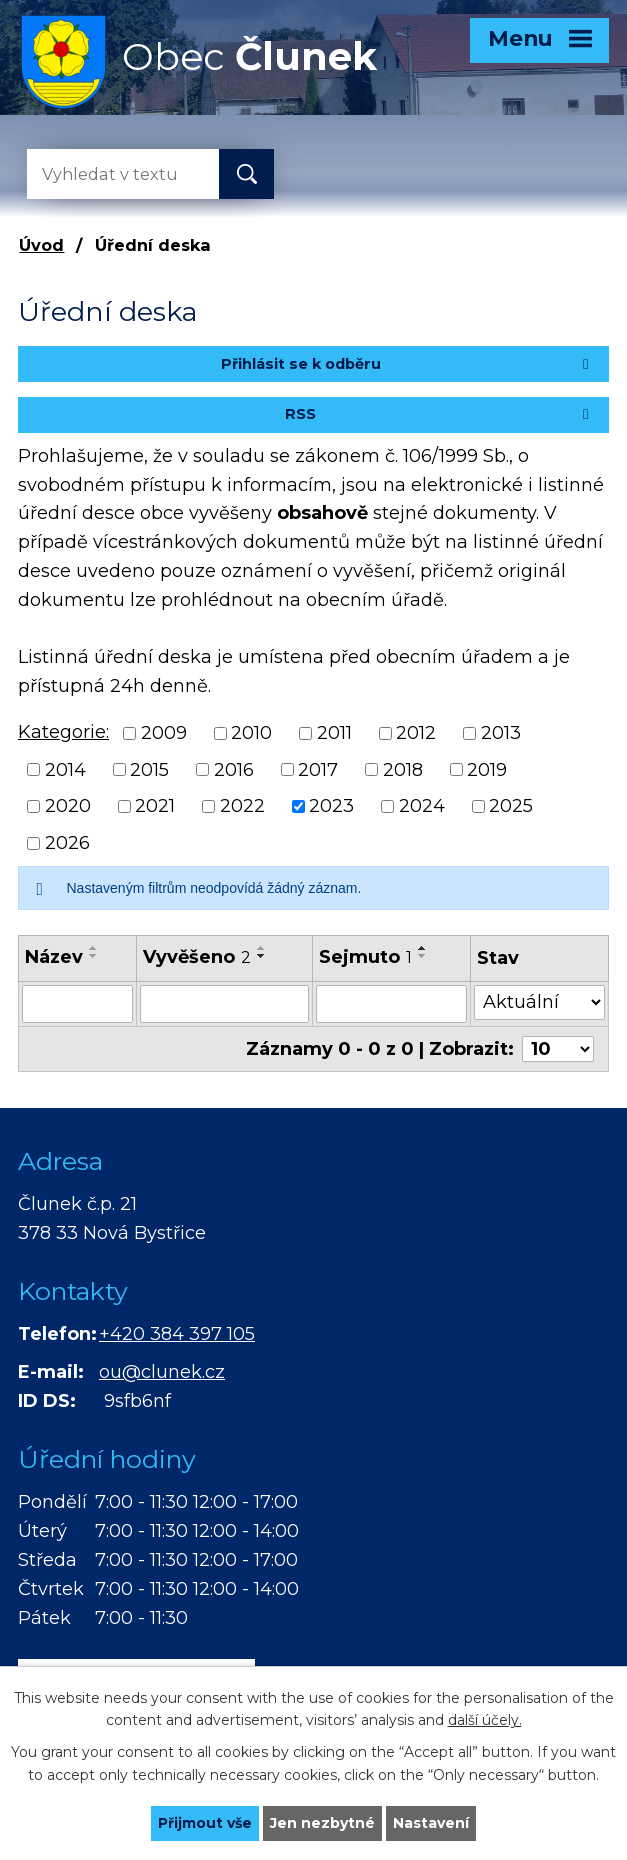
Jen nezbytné (322, 1823)
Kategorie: (63, 732)
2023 (331, 806)
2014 (65, 769)
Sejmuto (365, 957)
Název (54, 957)
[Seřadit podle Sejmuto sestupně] (423, 956)
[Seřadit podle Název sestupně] (94, 956)
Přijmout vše (205, 1823)
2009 (164, 733)
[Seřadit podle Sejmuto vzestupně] (423, 948)
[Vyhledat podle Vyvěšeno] (224, 1004)
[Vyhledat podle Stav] (539, 1002)
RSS (439, 414)
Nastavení (431, 1823)
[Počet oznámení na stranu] (558, 1049)
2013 (501, 733)
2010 (251, 733)
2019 (487, 769)
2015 (149, 769)
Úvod (41, 245)
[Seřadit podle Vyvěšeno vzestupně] (262, 948)
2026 (67, 843)
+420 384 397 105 (177, 1334)
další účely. (485, 1721)
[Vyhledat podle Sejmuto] (391, 1004)
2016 (234, 769)
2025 (511, 806)
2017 (318, 769)
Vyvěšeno (197, 957)
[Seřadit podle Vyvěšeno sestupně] (262, 956)
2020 (68, 806)
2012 (416, 733)
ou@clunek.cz (162, 1372)
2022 (242, 806)
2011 (334, 733)
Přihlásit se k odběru (408, 364)
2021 (155, 806)
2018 (403, 769)
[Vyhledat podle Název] (77, 1004)
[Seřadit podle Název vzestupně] (94, 948)
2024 (422, 806)
